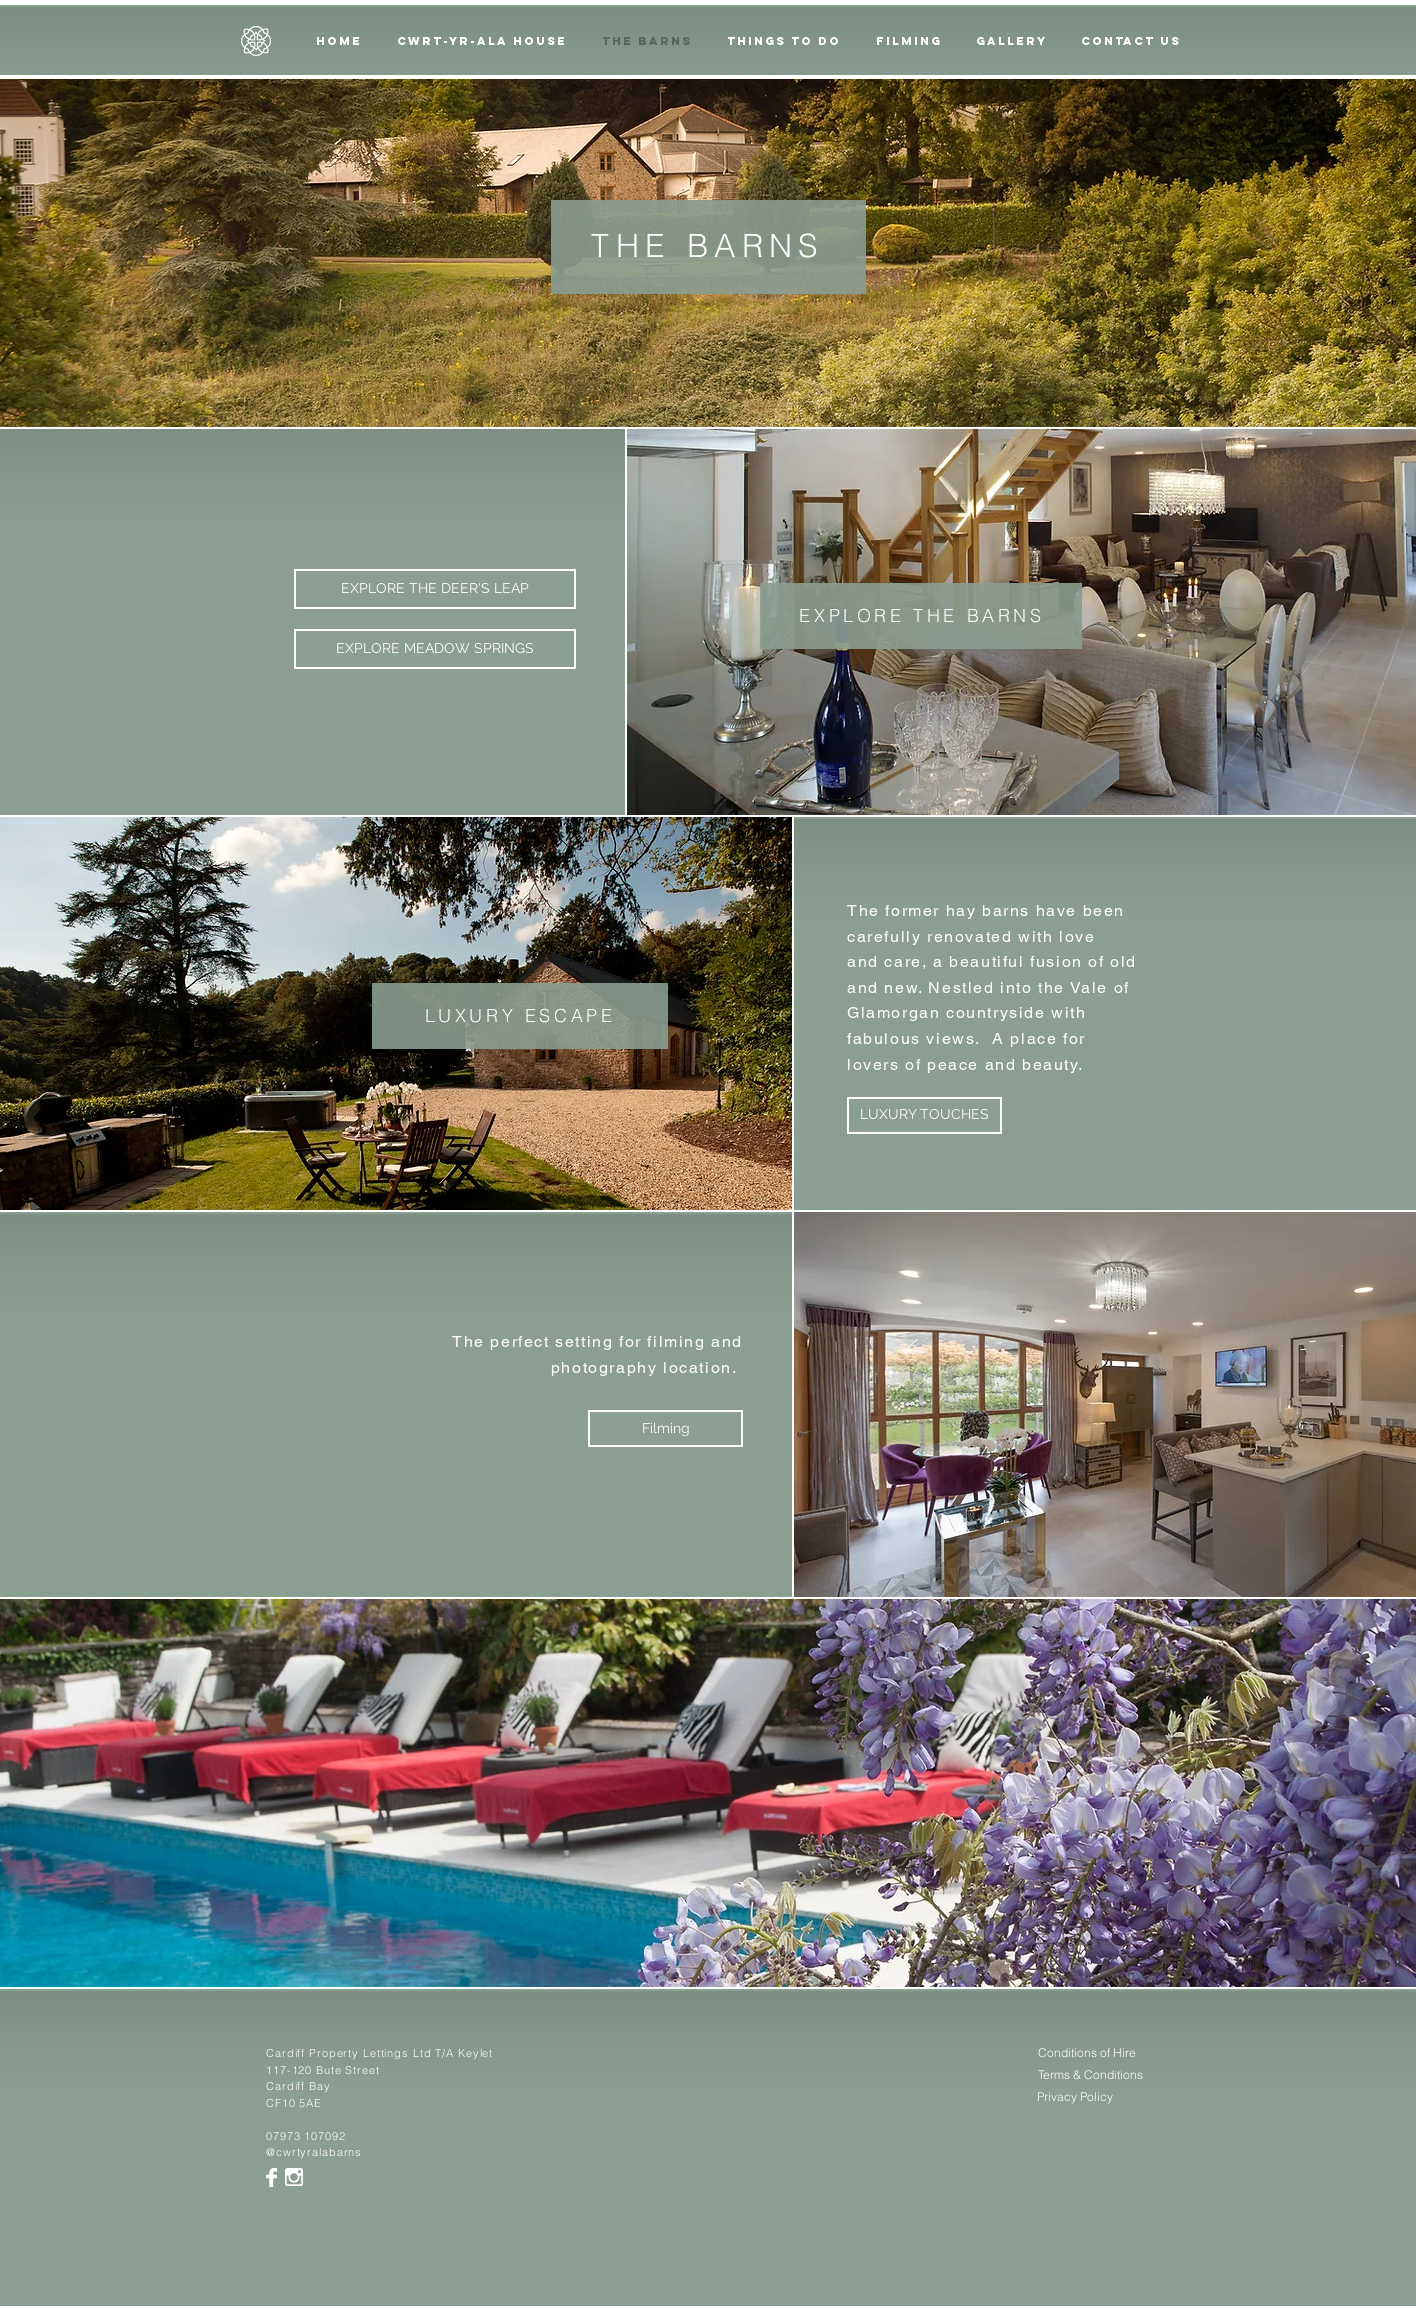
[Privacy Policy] (1075, 2097)
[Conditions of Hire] (1086, 2053)
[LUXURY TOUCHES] (924, 1115)
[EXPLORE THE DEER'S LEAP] (435, 589)
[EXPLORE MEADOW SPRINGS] (435, 649)
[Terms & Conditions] (1090, 2075)
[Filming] (665, 1428)
